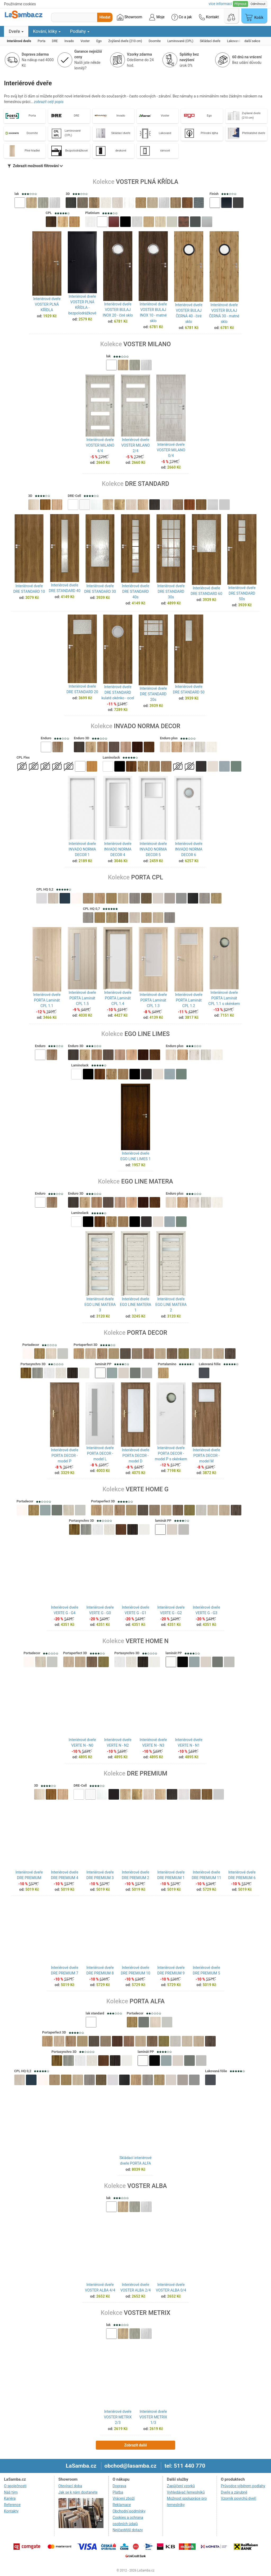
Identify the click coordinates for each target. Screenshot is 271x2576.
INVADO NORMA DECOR (147, 726)
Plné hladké (32, 150)
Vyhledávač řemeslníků (186, 2493)
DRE (76, 115)
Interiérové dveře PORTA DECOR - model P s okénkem (171, 1457)
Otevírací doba (70, 2487)
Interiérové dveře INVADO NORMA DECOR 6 (188, 849)
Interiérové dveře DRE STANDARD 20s (153, 694)
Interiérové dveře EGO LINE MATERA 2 (171, 1305)
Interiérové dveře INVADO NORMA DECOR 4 (117, 849)
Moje (156, 17)
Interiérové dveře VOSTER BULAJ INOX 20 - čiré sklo (118, 309)
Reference (12, 2506)
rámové (165, 150)
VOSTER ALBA (147, 2187)
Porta (32, 115)
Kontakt (209, 17)
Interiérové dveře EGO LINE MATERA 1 (135, 1305)
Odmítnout (258, 4)
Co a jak (181, 17)
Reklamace (122, 2506)
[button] (20, 202)
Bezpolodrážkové (76, 150)
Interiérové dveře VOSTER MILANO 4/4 (100, 445)
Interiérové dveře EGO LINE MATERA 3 (100, 1305)
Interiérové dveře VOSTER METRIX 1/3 (153, 2418)
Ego (209, 115)
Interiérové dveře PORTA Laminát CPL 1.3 (153, 1001)
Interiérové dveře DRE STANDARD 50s (241, 593)
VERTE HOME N (147, 1642)
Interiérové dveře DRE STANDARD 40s (135, 591)
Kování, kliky (47, 31)
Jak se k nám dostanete (78, 2493)
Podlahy (79, 31)
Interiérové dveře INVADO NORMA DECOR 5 (153, 849)
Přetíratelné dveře (253, 133)
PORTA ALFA (147, 2002)
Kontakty (11, 2512)
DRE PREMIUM (147, 1774)
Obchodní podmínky (129, 2512)
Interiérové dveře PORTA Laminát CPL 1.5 (82, 1001)
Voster (165, 115)
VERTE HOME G (147, 1490)
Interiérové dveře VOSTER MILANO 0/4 (171, 450)
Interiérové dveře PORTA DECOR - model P (64, 1457)
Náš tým (11, 2493)
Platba (118, 2493)
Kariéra (10, 2500)
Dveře (16, 31)
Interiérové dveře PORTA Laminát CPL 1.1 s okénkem (224, 1001)
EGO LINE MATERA (147, 1181)
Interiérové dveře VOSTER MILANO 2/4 (135, 445)
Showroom (129, 17)
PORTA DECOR (147, 1333)
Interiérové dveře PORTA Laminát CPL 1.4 (117, 1001)
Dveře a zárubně (234, 2493)
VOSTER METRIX (147, 2313)
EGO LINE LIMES (147, 1035)
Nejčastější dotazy (128, 2531)
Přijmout (240, 4)
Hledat (105, 17)
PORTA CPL (147, 878)
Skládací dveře (120, 133)
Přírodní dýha (209, 133)
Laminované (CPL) (73, 133)
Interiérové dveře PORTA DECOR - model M (206, 1457)
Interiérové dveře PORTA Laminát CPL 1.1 (46, 1001)
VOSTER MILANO (147, 344)
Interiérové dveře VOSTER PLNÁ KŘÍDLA (46, 304)
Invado (120, 115)
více (220, 4)
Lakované (165, 133)
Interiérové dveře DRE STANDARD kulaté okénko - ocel (117, 692)
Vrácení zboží (124, 2500)
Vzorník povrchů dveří (238, 2500)
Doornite (32, 133)
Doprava (119, 2487)
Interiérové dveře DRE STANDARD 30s (170, 591)
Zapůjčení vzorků (181, 2487)
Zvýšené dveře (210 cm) (251, 115)
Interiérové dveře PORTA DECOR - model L (100, 1457)
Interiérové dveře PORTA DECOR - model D (135, 1457)
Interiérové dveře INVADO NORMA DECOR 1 (82, 849)
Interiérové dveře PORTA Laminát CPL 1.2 (188, 1001)
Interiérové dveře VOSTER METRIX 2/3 (118, 2418)
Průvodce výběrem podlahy (243, 2487)
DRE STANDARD (147, 483)
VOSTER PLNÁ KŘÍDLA (147, 181)
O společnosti (15, 2487)
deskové (120, 150)
